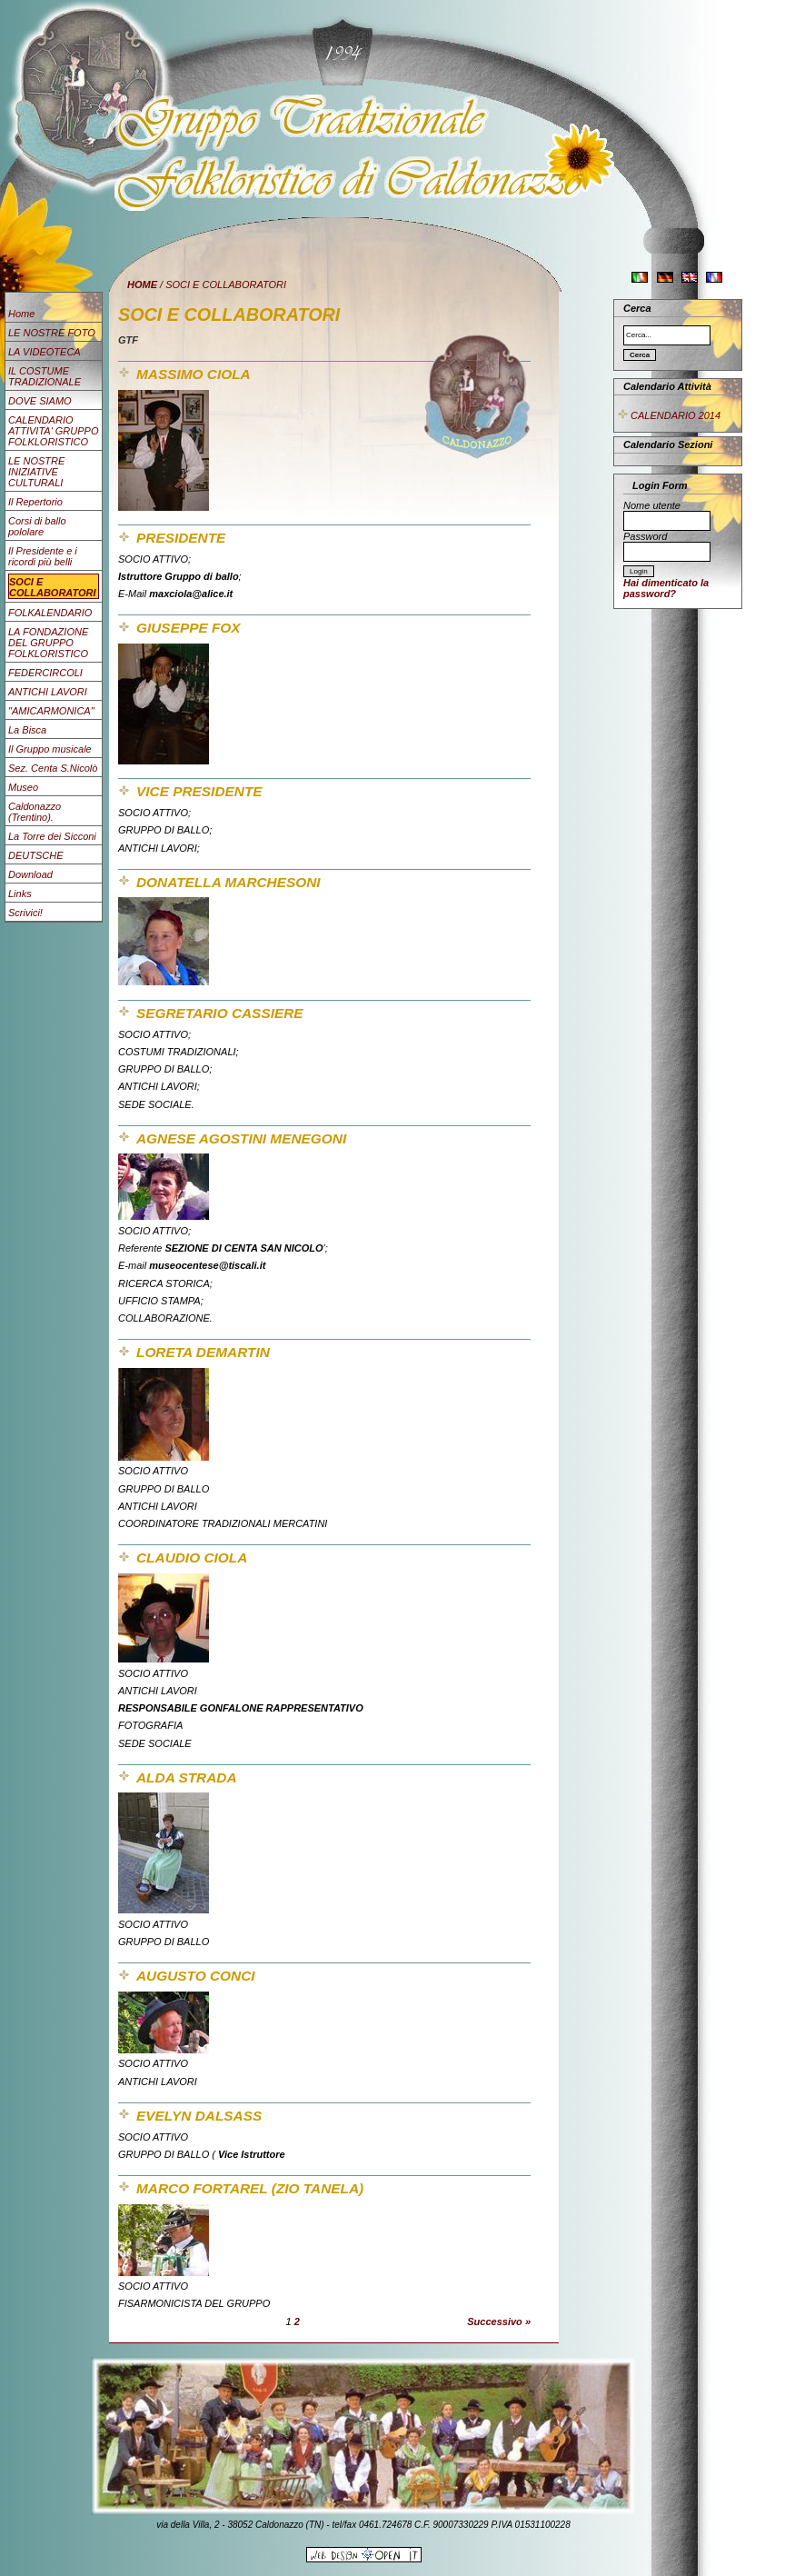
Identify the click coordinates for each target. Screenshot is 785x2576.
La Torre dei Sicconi (52, 836)
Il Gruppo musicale (50, 749)
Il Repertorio (35, 501)
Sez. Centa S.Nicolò (52, 768)
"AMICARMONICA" (51, 710)
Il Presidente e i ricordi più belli (42, 556)
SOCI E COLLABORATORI (52, 587)
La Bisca (27, 729)
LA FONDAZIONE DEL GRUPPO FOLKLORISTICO (48, 642)
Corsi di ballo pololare (37, 526)
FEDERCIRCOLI (45, 672)
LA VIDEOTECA (44, 351)
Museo (23, 787)
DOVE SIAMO (40, 400)
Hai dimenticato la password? (666, 588)
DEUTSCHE (36, 855)
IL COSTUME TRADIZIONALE (44, 376)
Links (20, 893)
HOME (142, 284)
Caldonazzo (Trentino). (34, 812)
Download (30, 874)
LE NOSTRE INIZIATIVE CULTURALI (36, 471)
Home (21, 313)
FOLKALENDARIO (50, 612)
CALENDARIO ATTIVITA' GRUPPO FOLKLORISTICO (53, 430)
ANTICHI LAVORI (47, 691)
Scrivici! (25, 912)
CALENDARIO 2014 (668, 415)
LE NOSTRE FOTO (51, 332)
